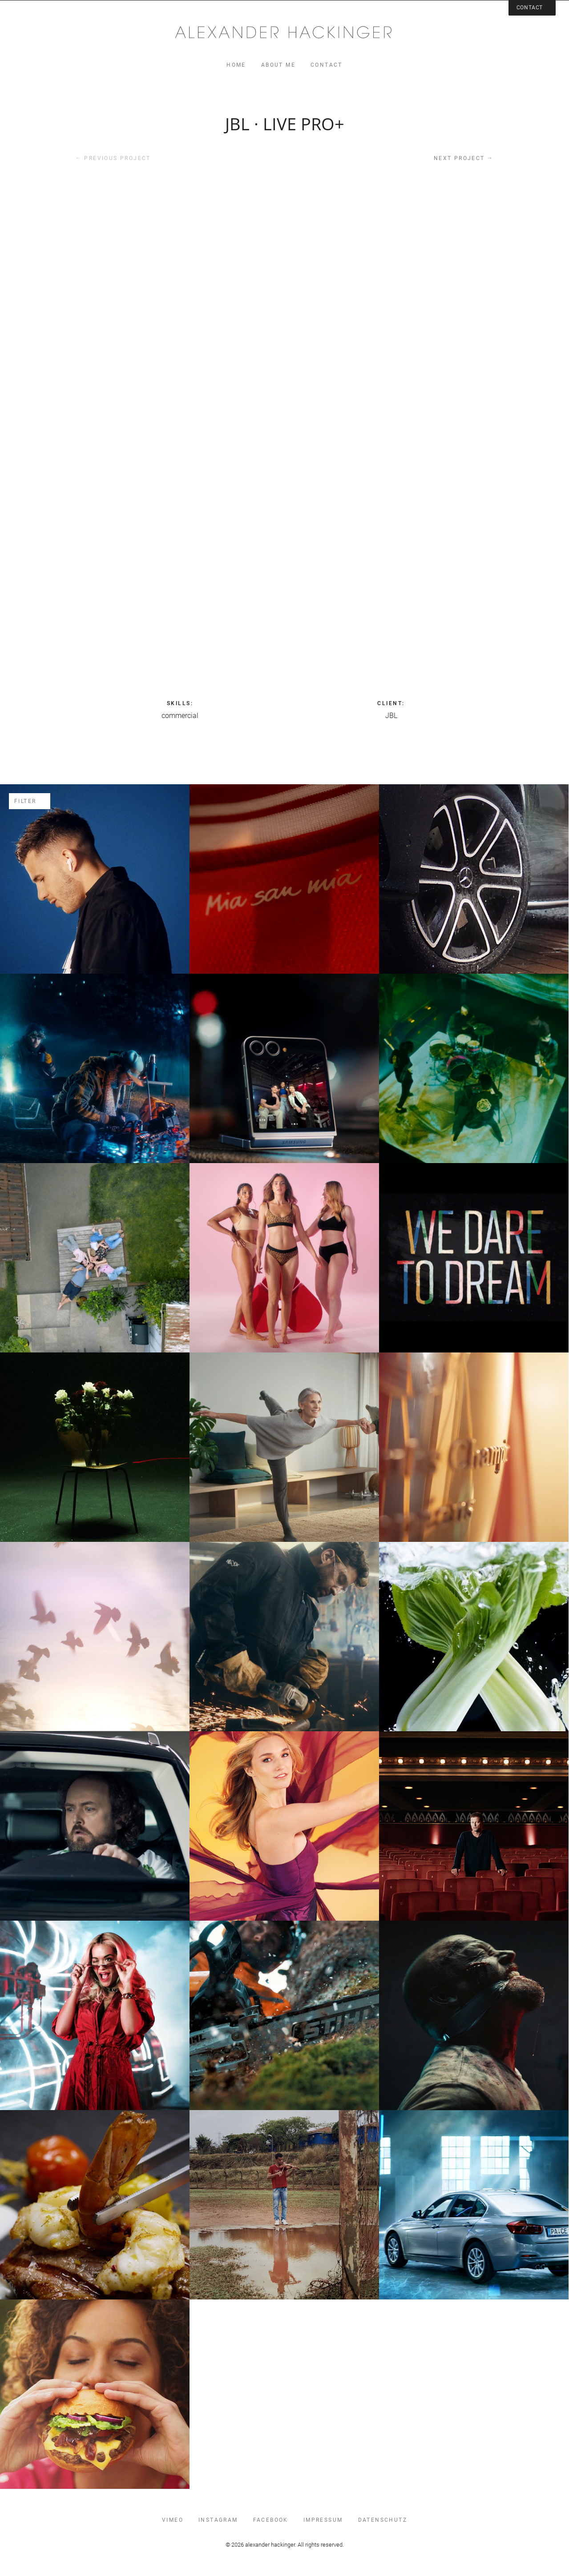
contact (327, 65)
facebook (270, 2520)
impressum (323, 2520)
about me (278, 65)
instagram (218, 2520)
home (236, 65)
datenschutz (382, 2520)
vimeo (172, 2520)
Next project (464, 158)
